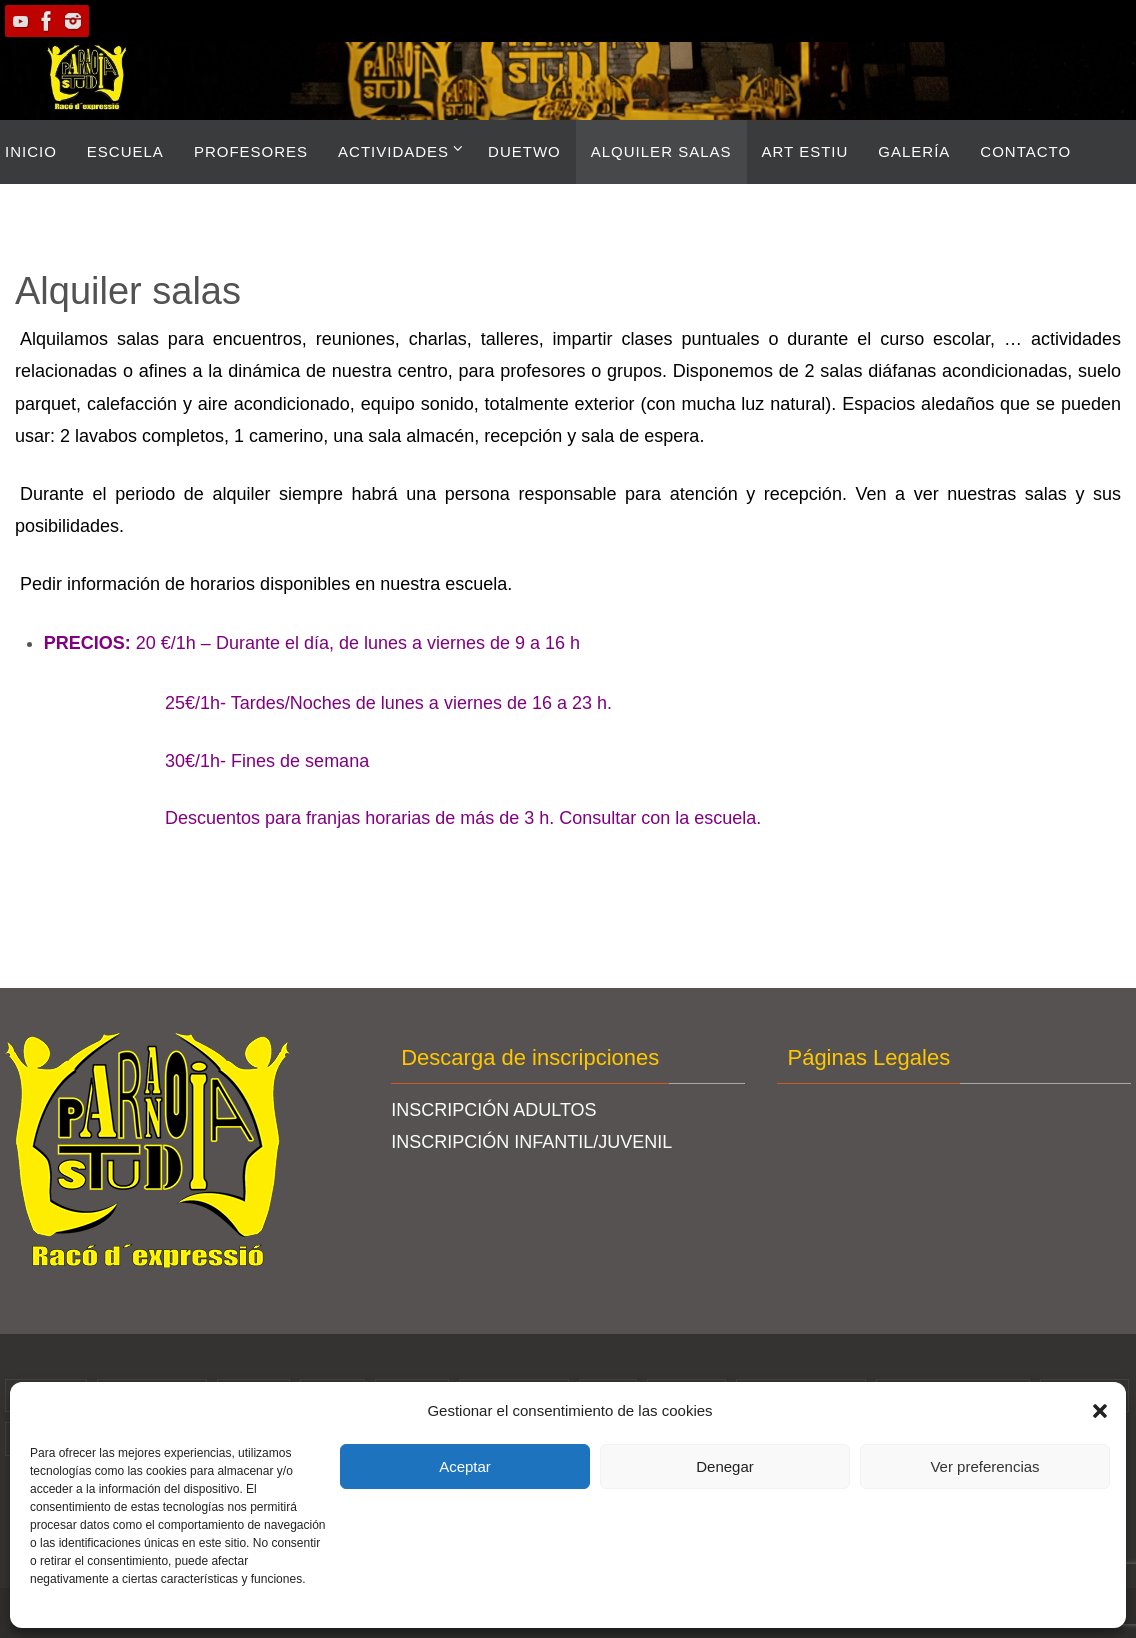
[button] (1100, 1411)
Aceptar (465, 1466)
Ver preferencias (984, 1466)
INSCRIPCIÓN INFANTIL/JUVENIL (531, 1142)
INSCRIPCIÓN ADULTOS (493, 1110)
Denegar (725, 1466)
